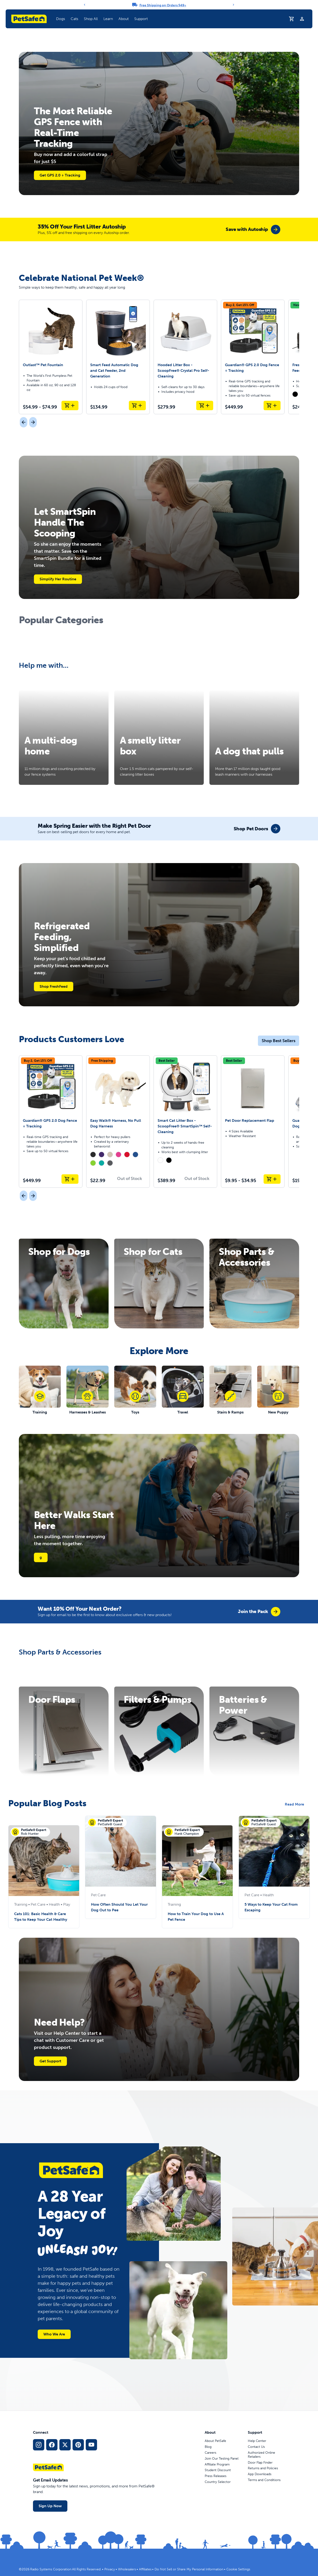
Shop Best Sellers (278, 1040)
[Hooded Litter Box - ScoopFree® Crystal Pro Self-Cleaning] (185, 357)
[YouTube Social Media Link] (91, 2444)
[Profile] (302, 19)
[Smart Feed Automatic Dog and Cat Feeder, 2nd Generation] (118, 357)
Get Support (50, 2061)
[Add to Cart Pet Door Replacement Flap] (272, 1179)
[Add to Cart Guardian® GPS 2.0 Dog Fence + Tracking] (272, 405)
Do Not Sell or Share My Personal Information (189, 2569)
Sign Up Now (50, 2506)
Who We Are (54, 2334)
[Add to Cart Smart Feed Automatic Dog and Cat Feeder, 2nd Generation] (137, 405)
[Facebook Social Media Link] (51, 2444)
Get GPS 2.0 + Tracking (60, 175)
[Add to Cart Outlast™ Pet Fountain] (69, 405)
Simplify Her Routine (58, 579)
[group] (253, 229)
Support (141, 18)
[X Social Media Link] (65, 2444)
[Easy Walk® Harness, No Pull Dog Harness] (118, 1121)
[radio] (295, 394)
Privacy (109, 2569)
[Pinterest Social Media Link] (78, 2444)
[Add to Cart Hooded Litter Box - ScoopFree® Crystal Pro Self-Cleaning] (204, 405)
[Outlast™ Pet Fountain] (50, 357)
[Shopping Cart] (291, 19)
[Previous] (84, 5)
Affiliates (145, 2569)
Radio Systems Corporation (50, 2569)
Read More (294, 1804)
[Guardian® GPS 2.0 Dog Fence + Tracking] (253, 357)
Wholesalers (127, 2569)
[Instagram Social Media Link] (38, 2444)
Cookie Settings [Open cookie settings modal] (238, 2569)
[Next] (233, 5)
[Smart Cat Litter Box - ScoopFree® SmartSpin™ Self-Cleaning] (185, 1121)
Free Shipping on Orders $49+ (162, 5)
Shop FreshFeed (54, 986)
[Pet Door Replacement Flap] (253, 1121)
